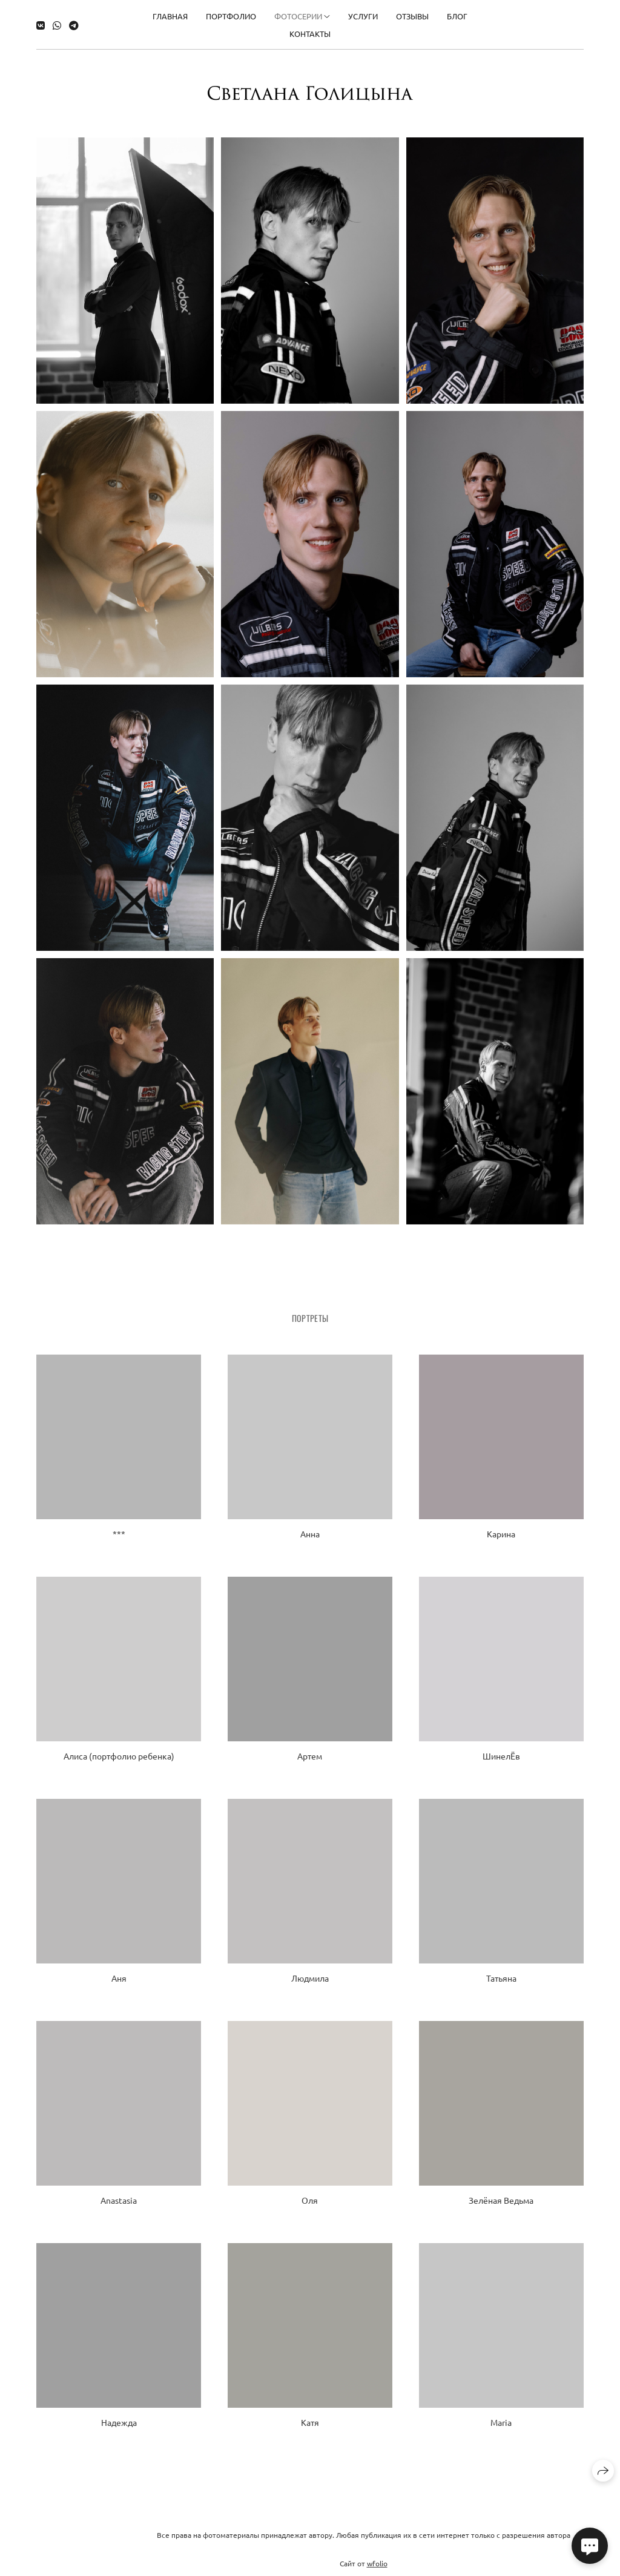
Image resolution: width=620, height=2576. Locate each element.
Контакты (310, 30)
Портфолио (231, 13)
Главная (170, 13)
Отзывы (412, 13)
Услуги (363, 13)
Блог (457, 13)
